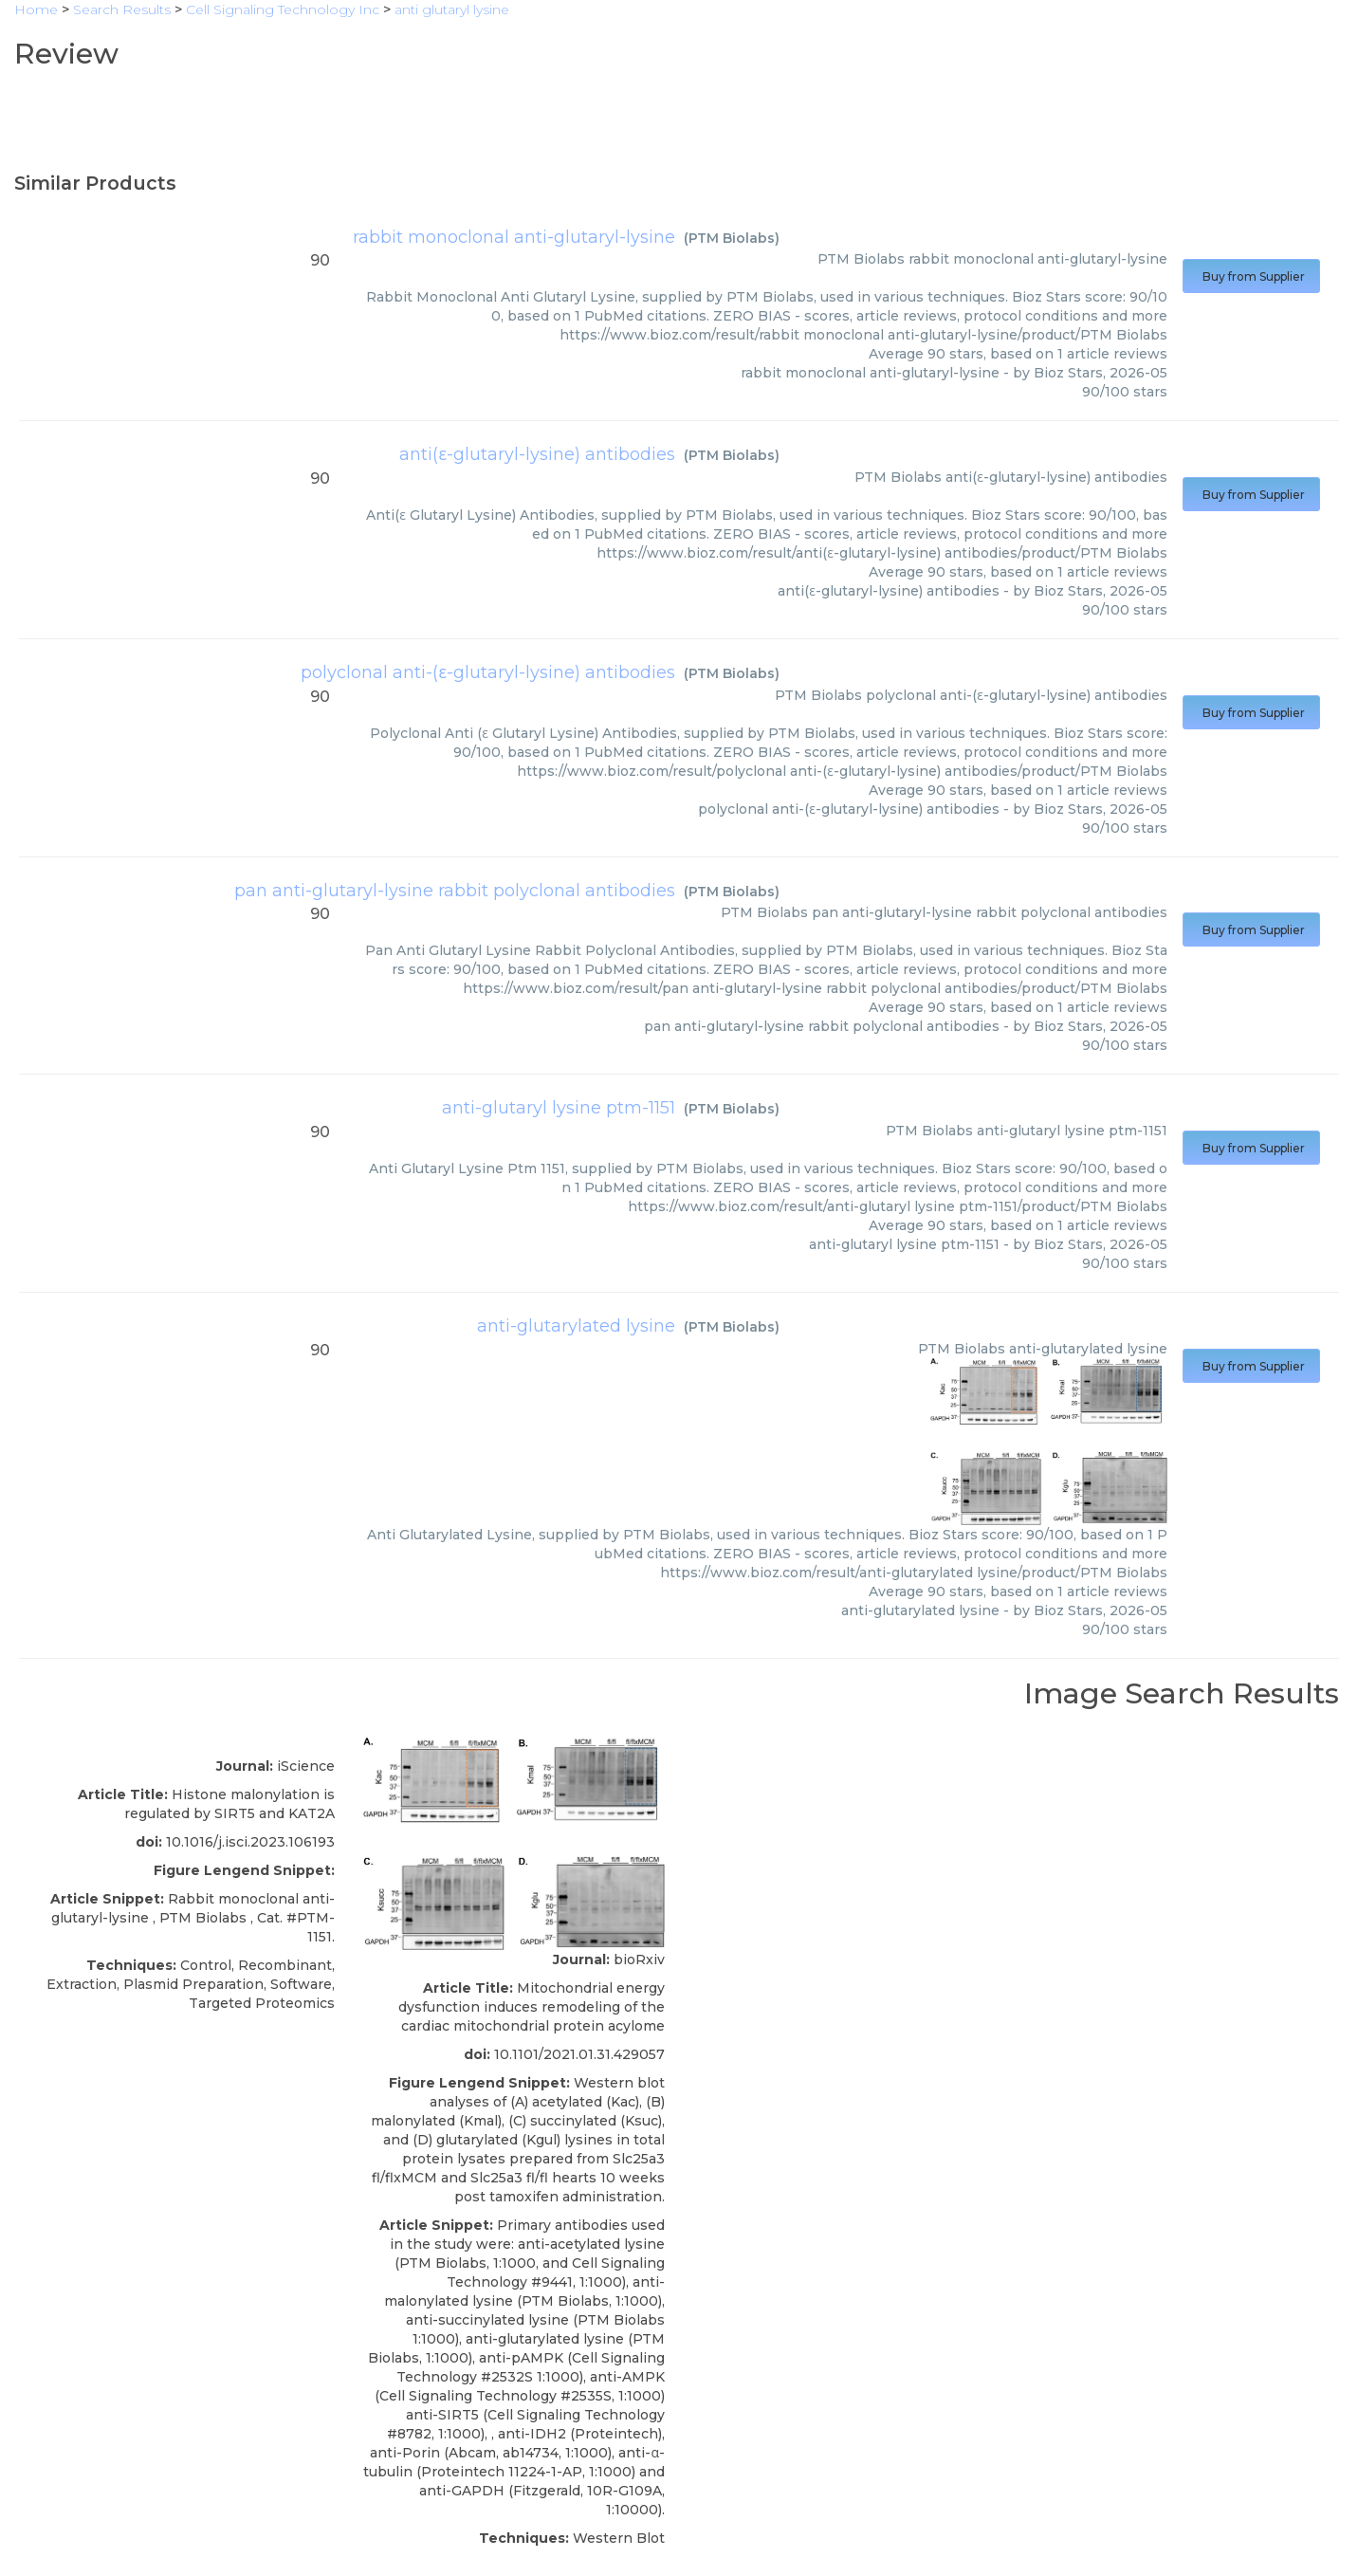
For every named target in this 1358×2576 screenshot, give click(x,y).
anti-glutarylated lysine (576, 1326)
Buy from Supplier (1251, 276)
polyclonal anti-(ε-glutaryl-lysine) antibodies (488, 672)
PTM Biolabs (731, 238)
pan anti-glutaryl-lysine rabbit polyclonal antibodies (454, 890)
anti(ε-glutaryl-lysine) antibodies (537, 454)
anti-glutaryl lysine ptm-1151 (558, 1107)
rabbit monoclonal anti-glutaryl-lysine (514, 237)
